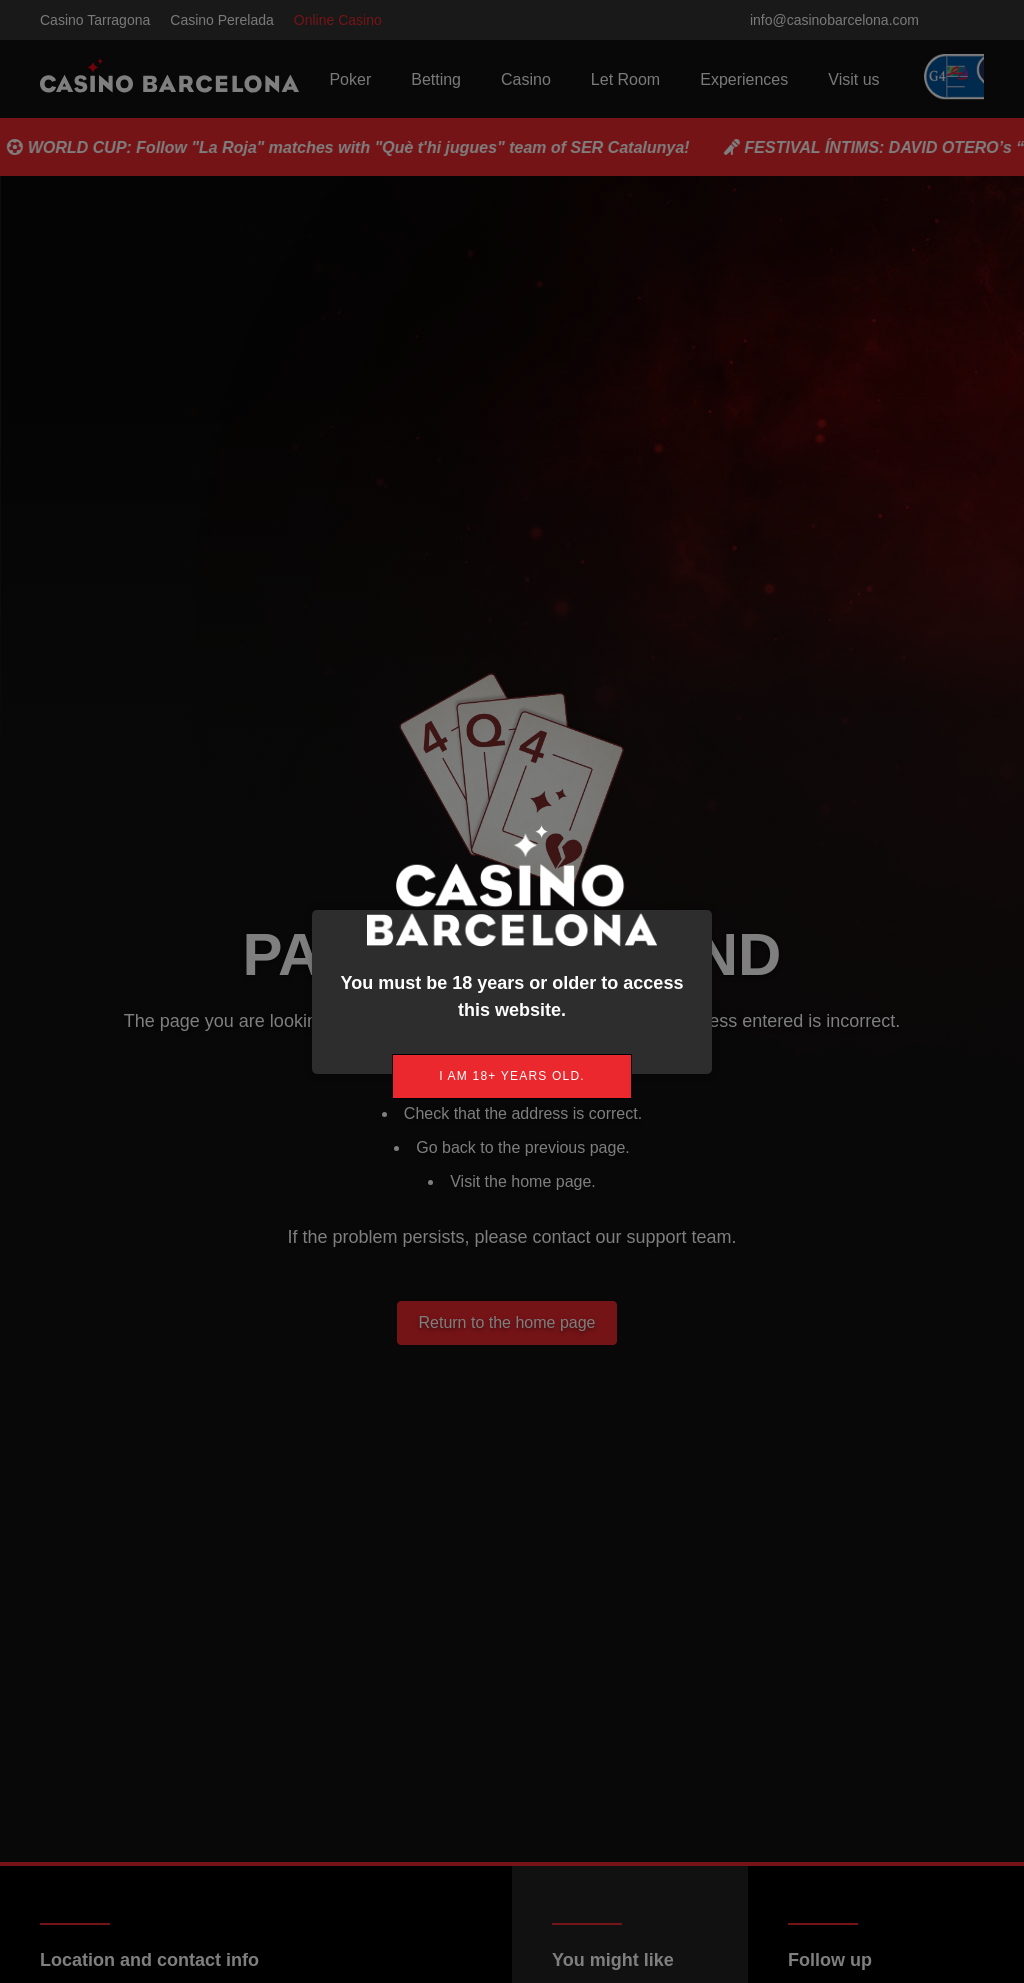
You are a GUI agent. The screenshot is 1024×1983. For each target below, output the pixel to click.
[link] (512, 1076)
